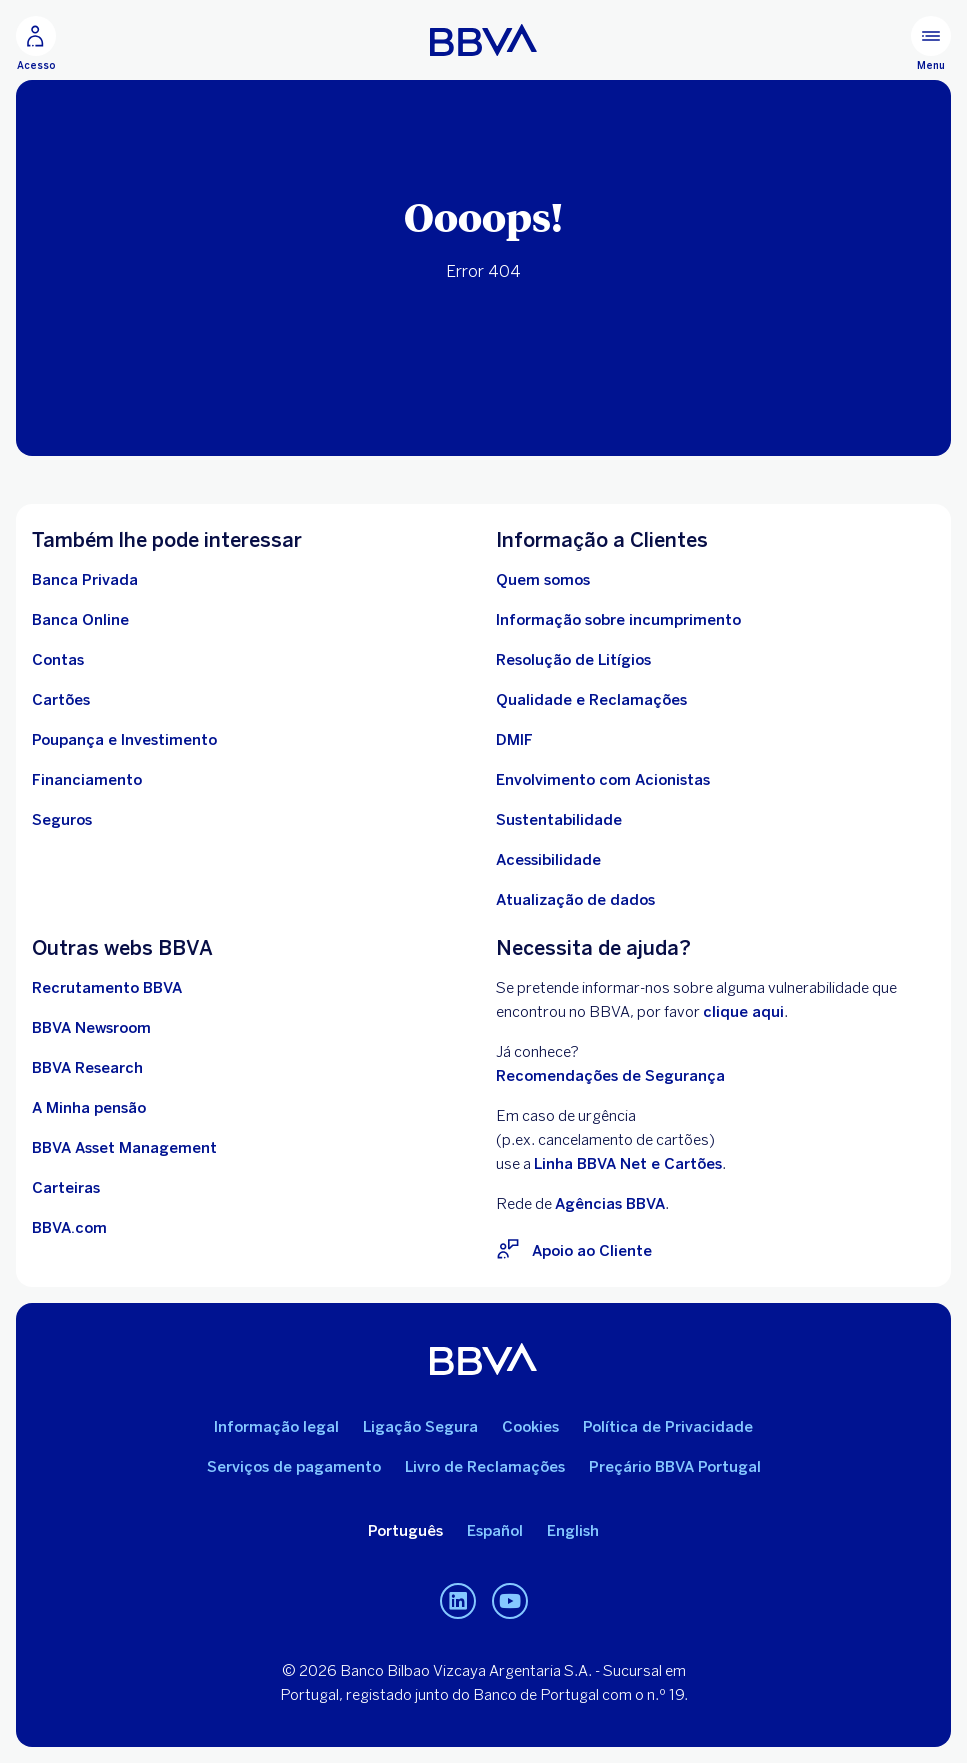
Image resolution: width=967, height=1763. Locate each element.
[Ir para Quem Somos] (543, 580)
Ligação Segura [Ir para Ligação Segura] (420, 1427)
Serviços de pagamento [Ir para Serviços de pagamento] (294, 1467)
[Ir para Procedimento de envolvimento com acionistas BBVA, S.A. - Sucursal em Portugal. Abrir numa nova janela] (603, 780)
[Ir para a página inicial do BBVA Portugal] (483, 40)
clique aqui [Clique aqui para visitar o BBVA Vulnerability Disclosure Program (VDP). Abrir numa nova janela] (743, 1012)
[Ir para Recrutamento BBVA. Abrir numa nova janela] (107, 988)
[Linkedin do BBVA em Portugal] (458, 1601)
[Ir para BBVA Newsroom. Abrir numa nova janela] (91, 1028)
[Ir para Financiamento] (87, 780)
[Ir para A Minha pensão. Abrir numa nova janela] (89, 1108)
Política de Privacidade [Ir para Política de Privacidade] (668, 1427)
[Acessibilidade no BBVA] (548, 860)
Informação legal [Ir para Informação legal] (276, 1427)
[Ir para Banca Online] (80, 620)
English (573, 1531)
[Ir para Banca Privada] (85, 580)
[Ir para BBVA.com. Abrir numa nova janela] (69, 1228)
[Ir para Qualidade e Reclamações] (591, 700)
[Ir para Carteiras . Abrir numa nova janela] (66, 1188)
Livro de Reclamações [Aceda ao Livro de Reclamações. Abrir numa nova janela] (485, 1467)
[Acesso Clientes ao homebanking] (36, 44)
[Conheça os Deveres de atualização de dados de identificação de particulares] (575, 900)
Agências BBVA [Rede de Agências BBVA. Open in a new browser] (610, 1204)
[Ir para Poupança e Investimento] (124, 740)
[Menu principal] (931, 44)
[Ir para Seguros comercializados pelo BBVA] (62, 820)
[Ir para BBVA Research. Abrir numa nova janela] (87, 1068)
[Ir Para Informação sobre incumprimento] (618, 620)
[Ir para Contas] (58, 660)
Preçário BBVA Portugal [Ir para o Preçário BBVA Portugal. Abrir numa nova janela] (675, 1467)
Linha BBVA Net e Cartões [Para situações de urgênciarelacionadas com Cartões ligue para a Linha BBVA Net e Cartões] (628, 1164)
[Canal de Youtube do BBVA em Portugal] (510, 1601)
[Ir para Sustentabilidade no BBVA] (559, 820)
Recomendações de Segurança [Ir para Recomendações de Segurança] (610, 1076)
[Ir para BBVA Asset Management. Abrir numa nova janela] (124, 1148)
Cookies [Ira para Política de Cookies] (530, 1427)
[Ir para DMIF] (514, 740)
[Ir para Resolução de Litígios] (573, 660)
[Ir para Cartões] (61, 700)
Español (495, 1531)
